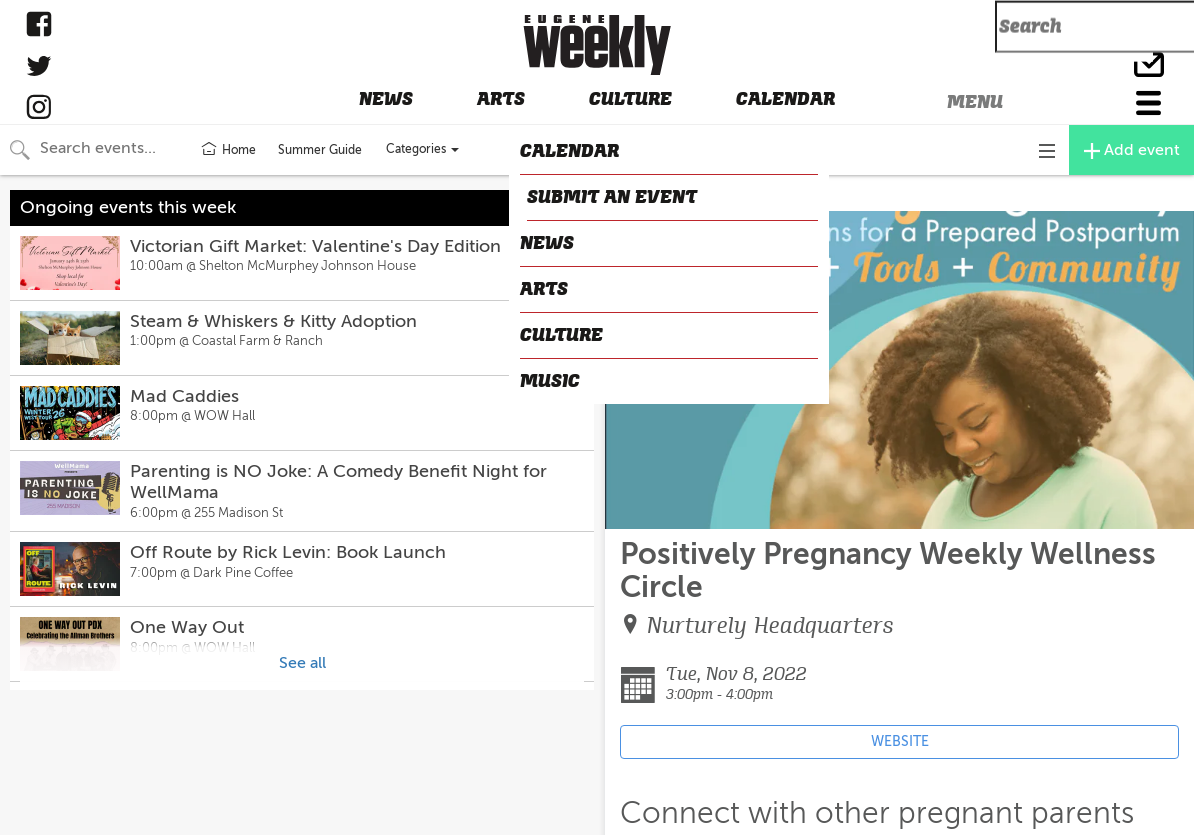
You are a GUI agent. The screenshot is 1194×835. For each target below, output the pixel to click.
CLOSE (635, 194)
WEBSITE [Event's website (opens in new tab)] (900, 741)
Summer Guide (320, 150)
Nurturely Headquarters (770, 625)
